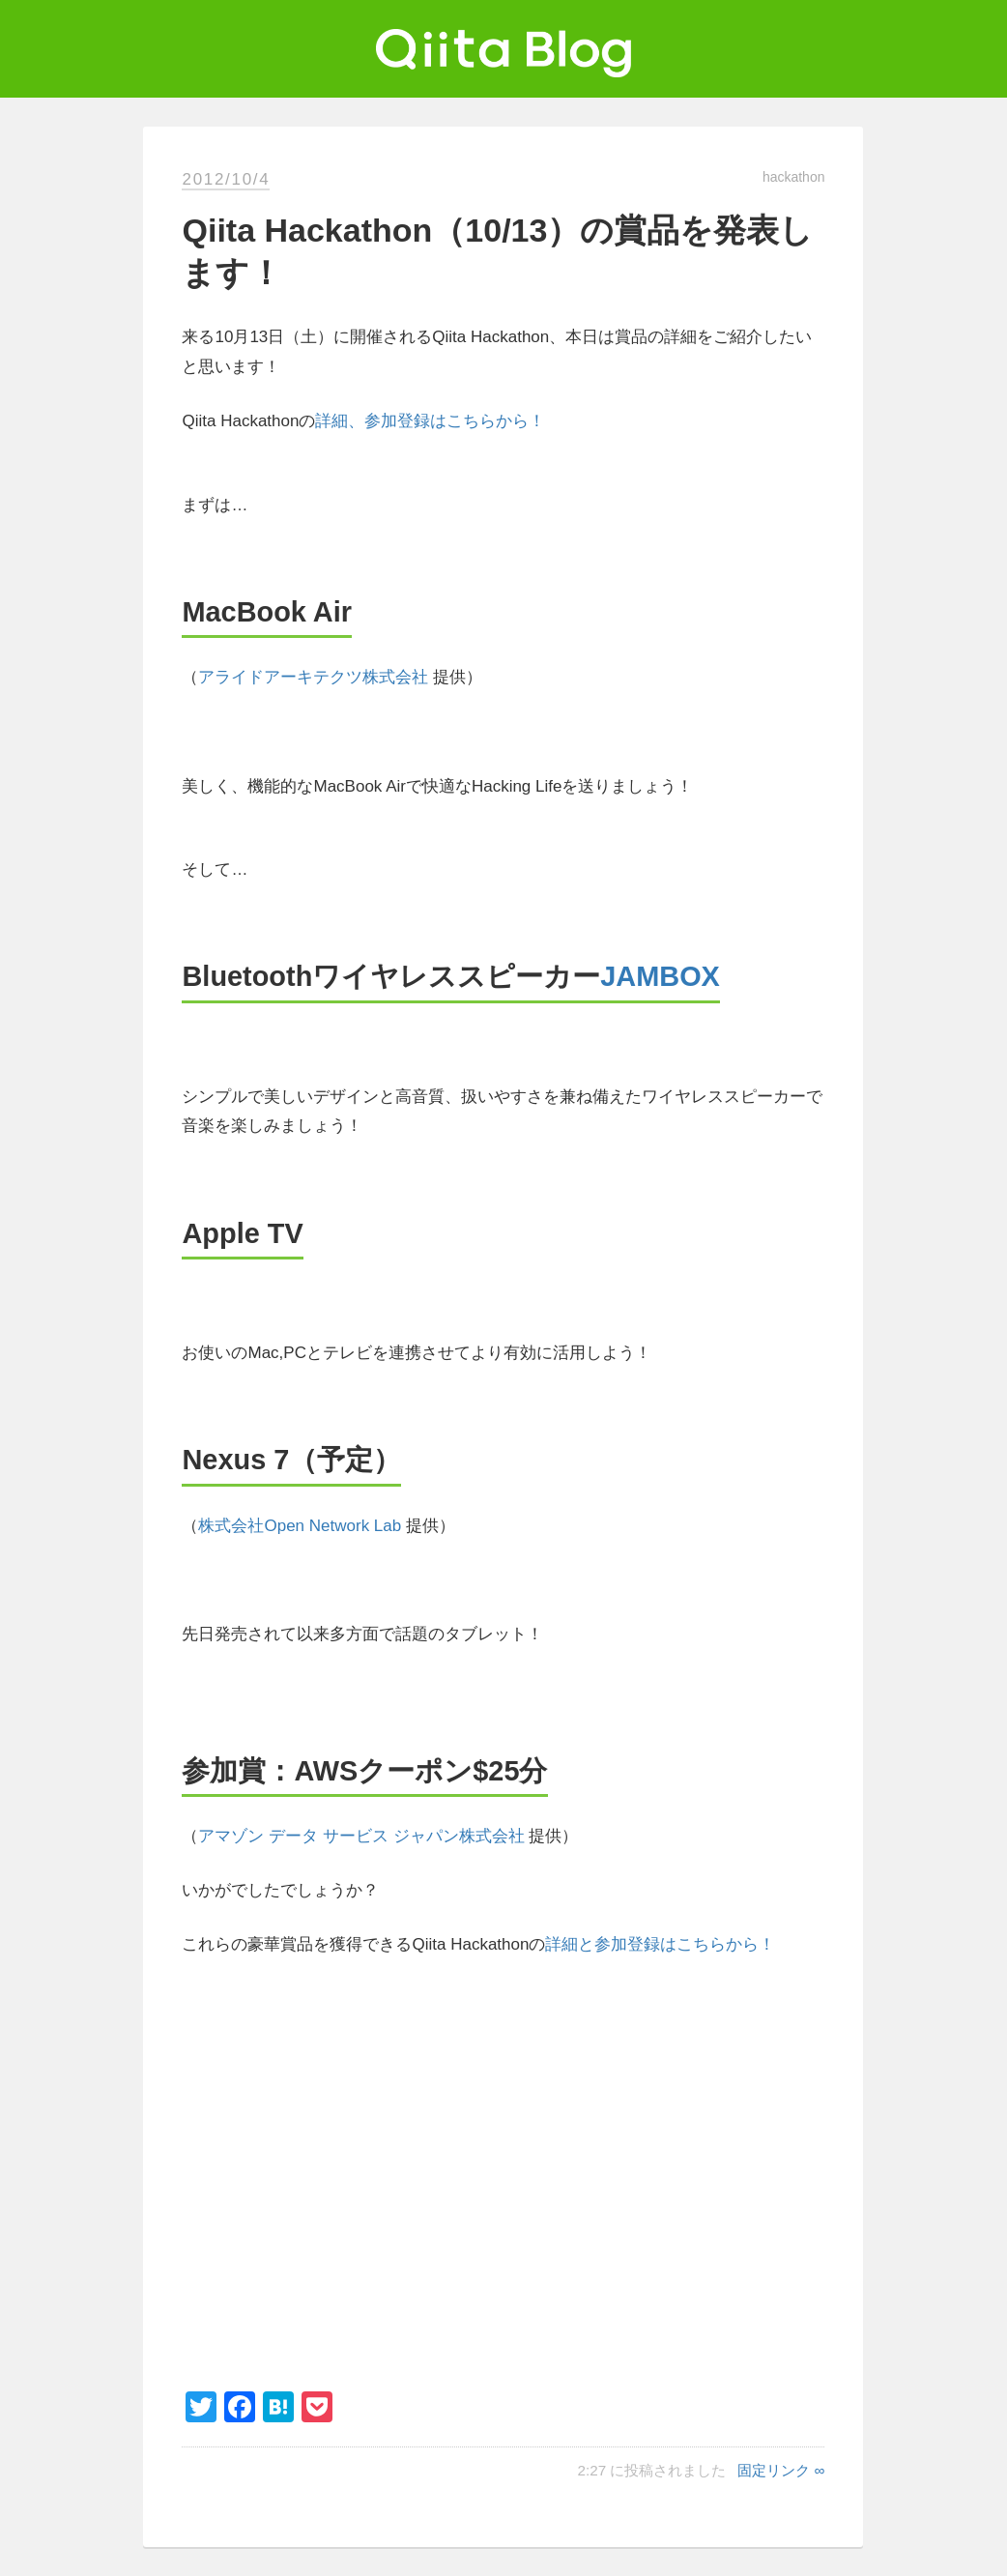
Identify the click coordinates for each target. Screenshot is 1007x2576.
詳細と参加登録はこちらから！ (660, 1944)
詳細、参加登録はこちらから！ (430, 421)
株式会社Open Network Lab (299, 1526)
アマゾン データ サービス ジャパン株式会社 (361, 1836)
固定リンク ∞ (780, 2470)
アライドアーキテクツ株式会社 (313, 677)
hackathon (793, 177)
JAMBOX (660, 976)
